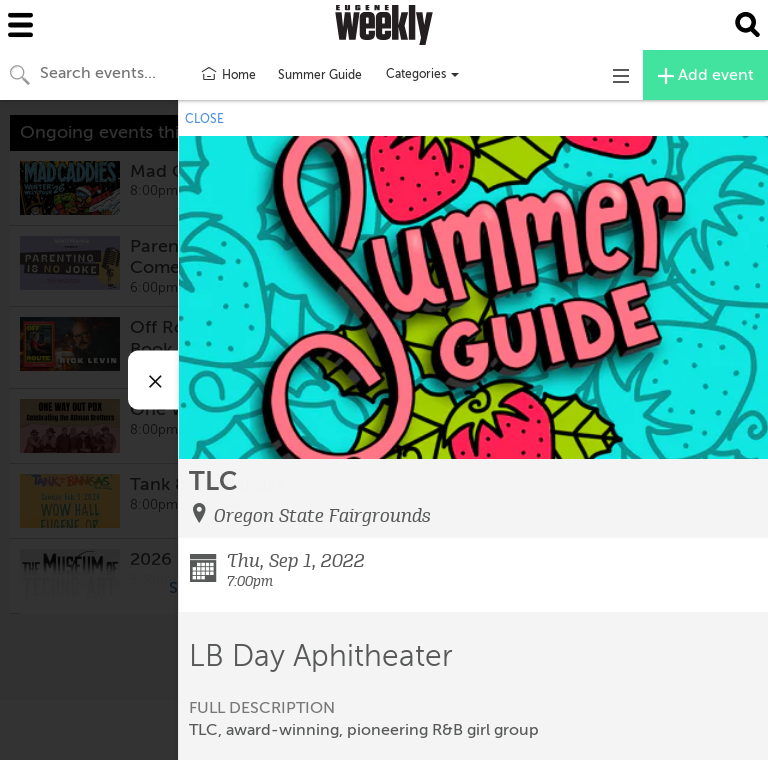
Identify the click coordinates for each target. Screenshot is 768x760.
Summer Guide (320, 75)
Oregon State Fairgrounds (322, 515)
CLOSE (204, 119)
